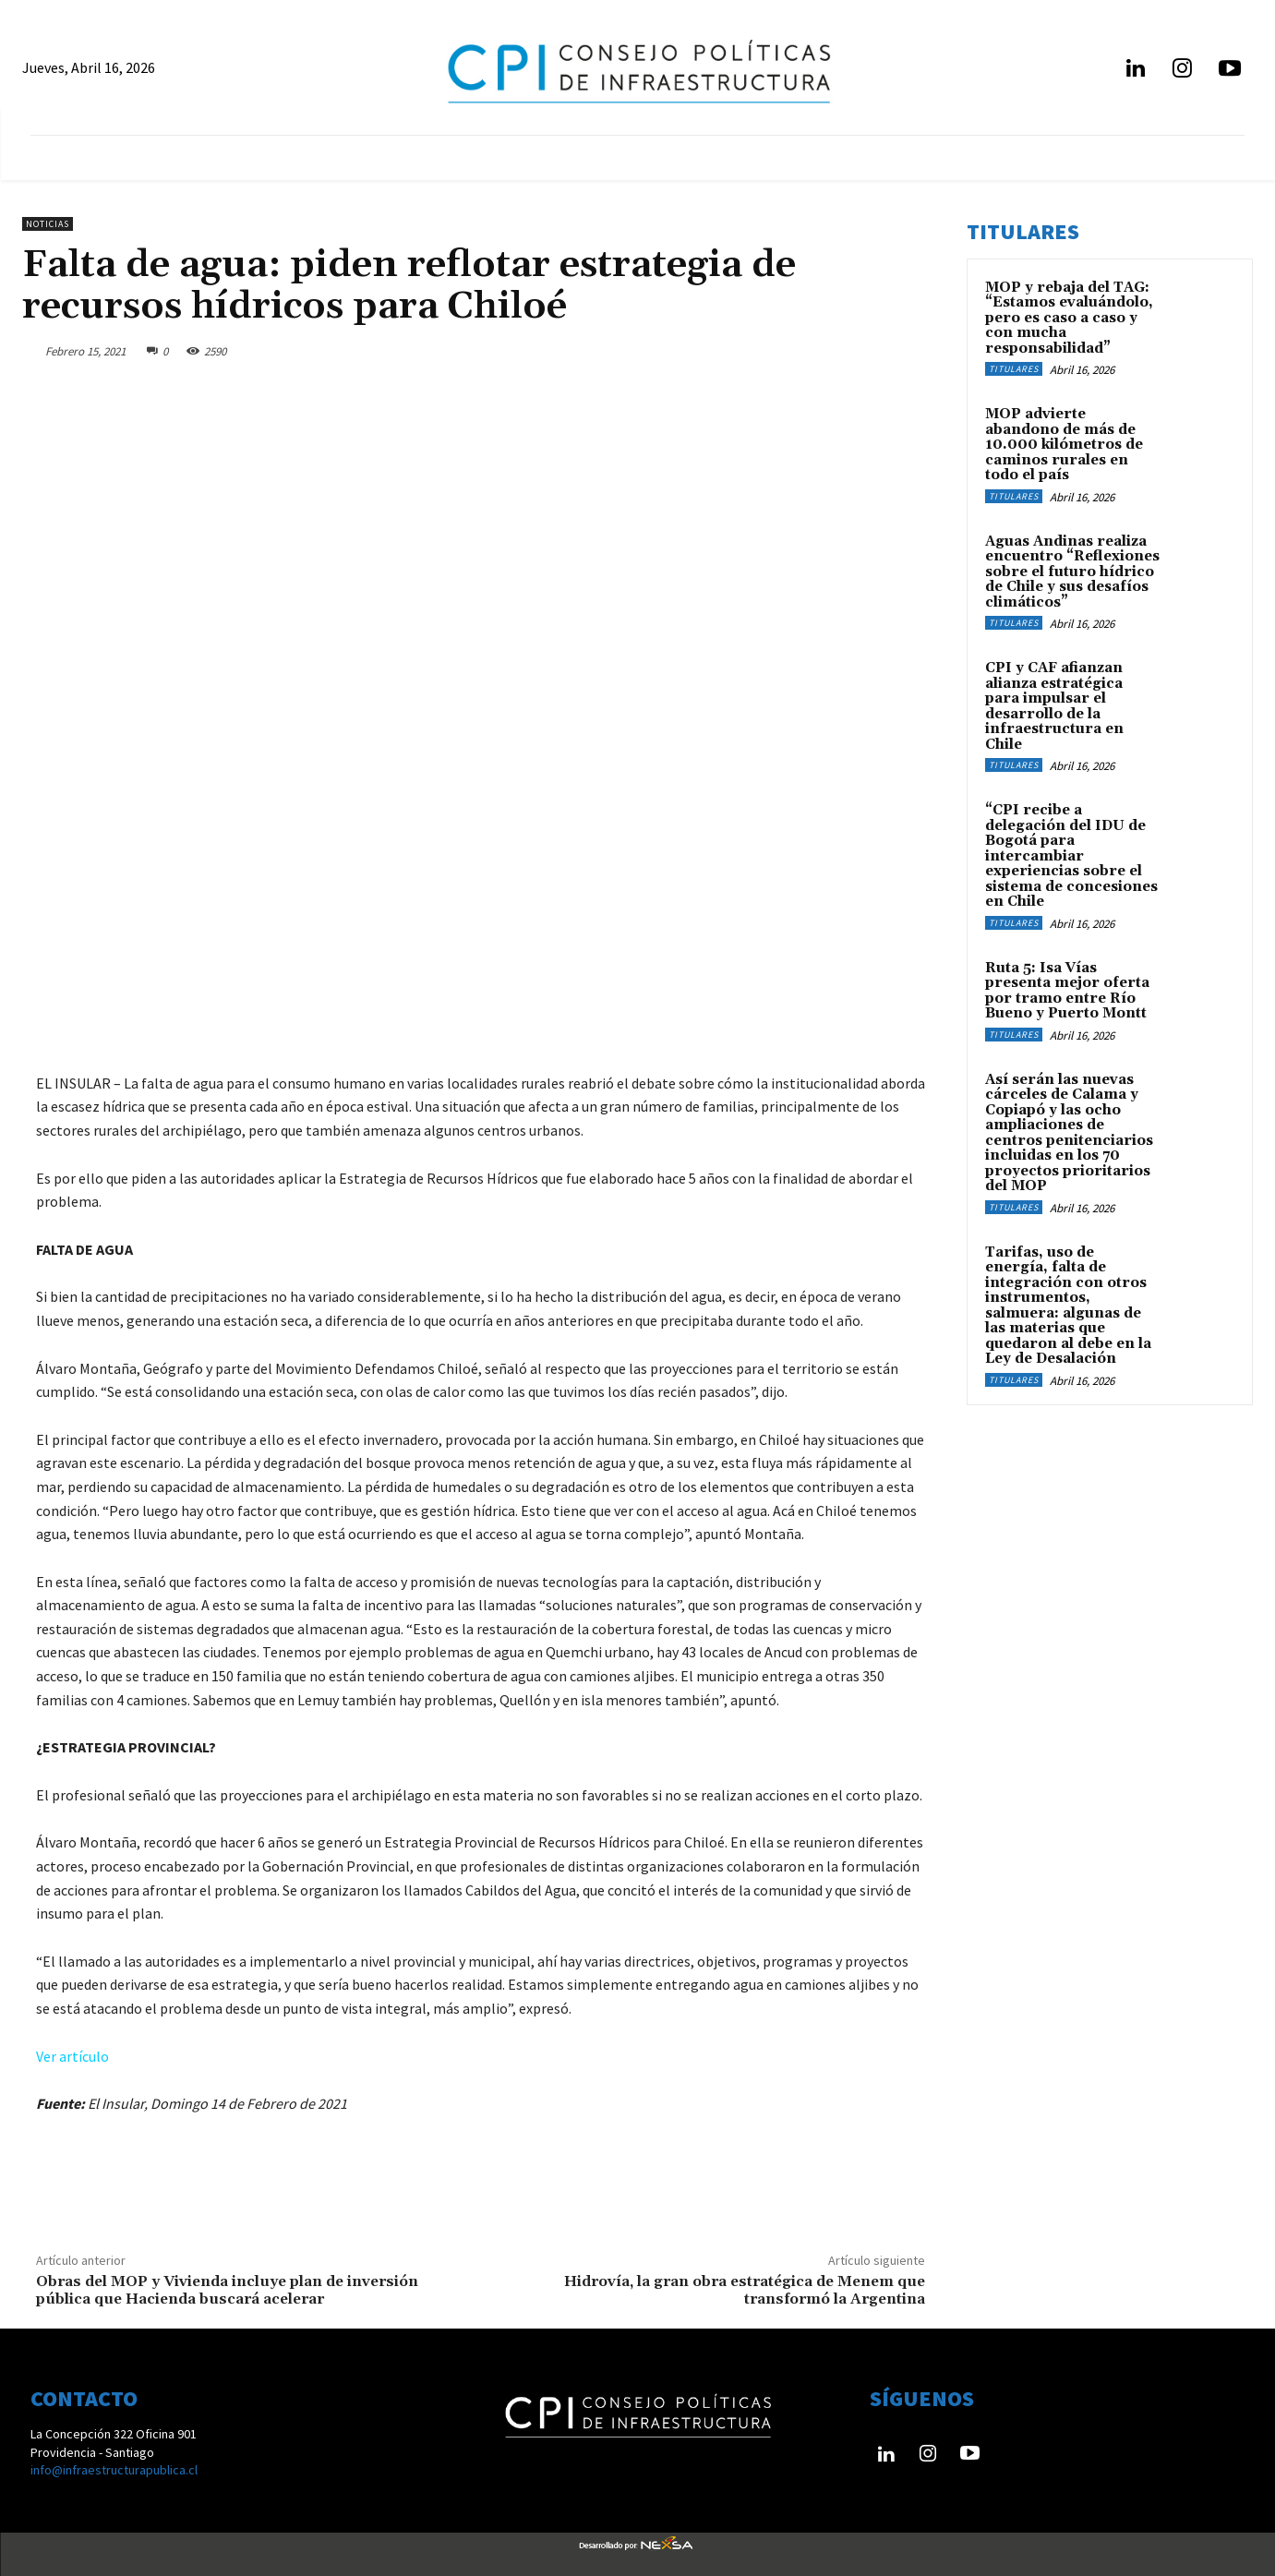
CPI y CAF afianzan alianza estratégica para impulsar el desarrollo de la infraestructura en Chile (1054, 706)
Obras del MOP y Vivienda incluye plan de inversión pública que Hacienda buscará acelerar (227, 2290)
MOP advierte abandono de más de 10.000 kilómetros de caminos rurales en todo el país (1064, 444)
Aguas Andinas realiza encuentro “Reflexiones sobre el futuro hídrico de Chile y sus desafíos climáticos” (1072, 572)
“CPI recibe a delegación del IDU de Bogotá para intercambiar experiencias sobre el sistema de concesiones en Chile (1071, 855)
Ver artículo (72, 2056)
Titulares (1014, 369)
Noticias (47, 224)
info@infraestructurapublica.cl (114, 2470)
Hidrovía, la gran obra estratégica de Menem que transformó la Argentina (744, 2290)
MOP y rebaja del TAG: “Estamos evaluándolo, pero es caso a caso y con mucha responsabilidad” (1069, 318)
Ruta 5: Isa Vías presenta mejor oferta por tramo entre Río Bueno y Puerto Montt (1067, 991)
